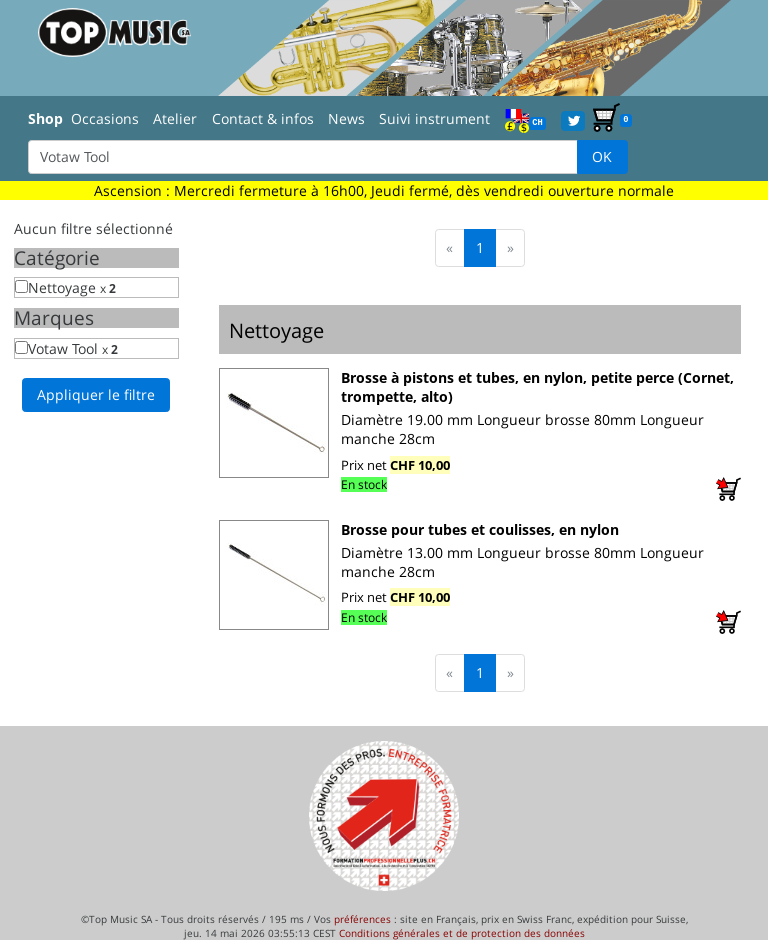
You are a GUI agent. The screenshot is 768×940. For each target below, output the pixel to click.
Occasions (105, 118)
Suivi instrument (434, 118)
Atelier (175, 118)
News (346, 118)
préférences (362, 919)
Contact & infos (263, 118)
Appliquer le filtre (96, 394)
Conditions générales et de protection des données (462, 933)
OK (602, 156)
